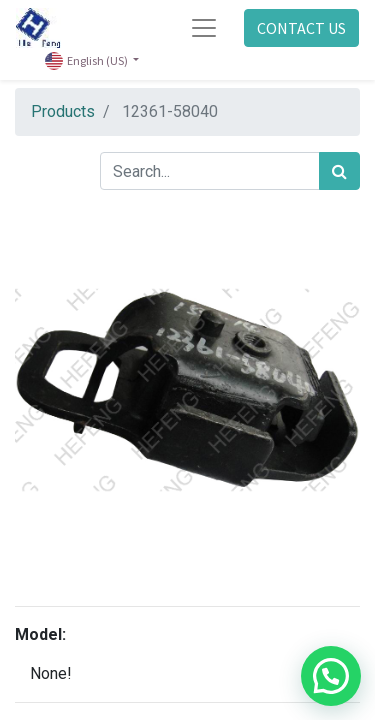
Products (63, 111)
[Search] (339, 171)
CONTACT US (301, 28)
